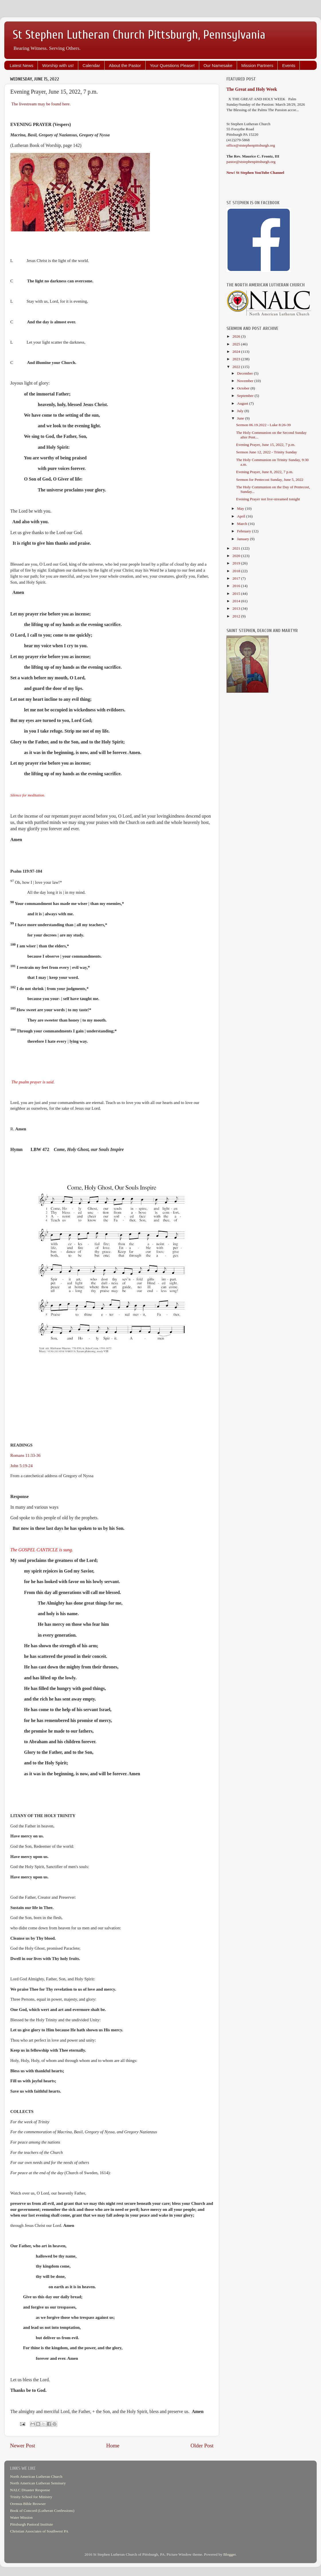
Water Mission (21, 2517)
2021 (236, 548)
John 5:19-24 (21, 1465)
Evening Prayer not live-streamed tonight (268, 499)
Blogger (229, 2554)
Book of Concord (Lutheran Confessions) (42, 2510)
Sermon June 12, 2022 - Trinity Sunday (266, 452)
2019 (236, 563)
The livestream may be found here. (41, 104)
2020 (236, 556)
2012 (236, 616)
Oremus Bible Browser (28, 2504)
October (243, 388)
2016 (236, 586)
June (241, 418)
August (243, 403)
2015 (236, 593)
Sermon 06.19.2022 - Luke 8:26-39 (263, 425)
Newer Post (22, 2446)
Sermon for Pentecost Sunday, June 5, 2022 (270, 479)
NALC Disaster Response (30, 2490)
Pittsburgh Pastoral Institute (31, 2524)
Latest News (22, 65)
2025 (236, 344)
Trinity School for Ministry (31, 2497)
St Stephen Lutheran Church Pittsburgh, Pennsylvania (139, 35)
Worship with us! (58, 65)
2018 (236, 571)
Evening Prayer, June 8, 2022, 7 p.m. (264, 472)
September (246, 395)
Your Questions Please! (172, 65)
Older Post (202, 2446)
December (245, 373)
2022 (236, 367)
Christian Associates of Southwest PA (39, 2531)
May (241, 508)
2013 (236, 608)
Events (288, 65)
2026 (236, 336)
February (244, 531)
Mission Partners (257, 65)
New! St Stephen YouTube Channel (255, 172)
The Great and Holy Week (251, 89)
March (242, 524)
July (240, 411)
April (241, 516)
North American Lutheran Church (36, 2476)
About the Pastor (125, 65)
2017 (236, 578)
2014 (236, 601)
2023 (236, 359)
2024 (236, 351)
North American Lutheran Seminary (38, 2483)
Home (113, 2446)
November (245, 381)
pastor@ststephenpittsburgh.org (250, 162)
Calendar (91, 65)
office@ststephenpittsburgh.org (250, 145)
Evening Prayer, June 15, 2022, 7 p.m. (265, 444)
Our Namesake (217, 65)
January (243, 539)
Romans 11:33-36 (25, 1455)
